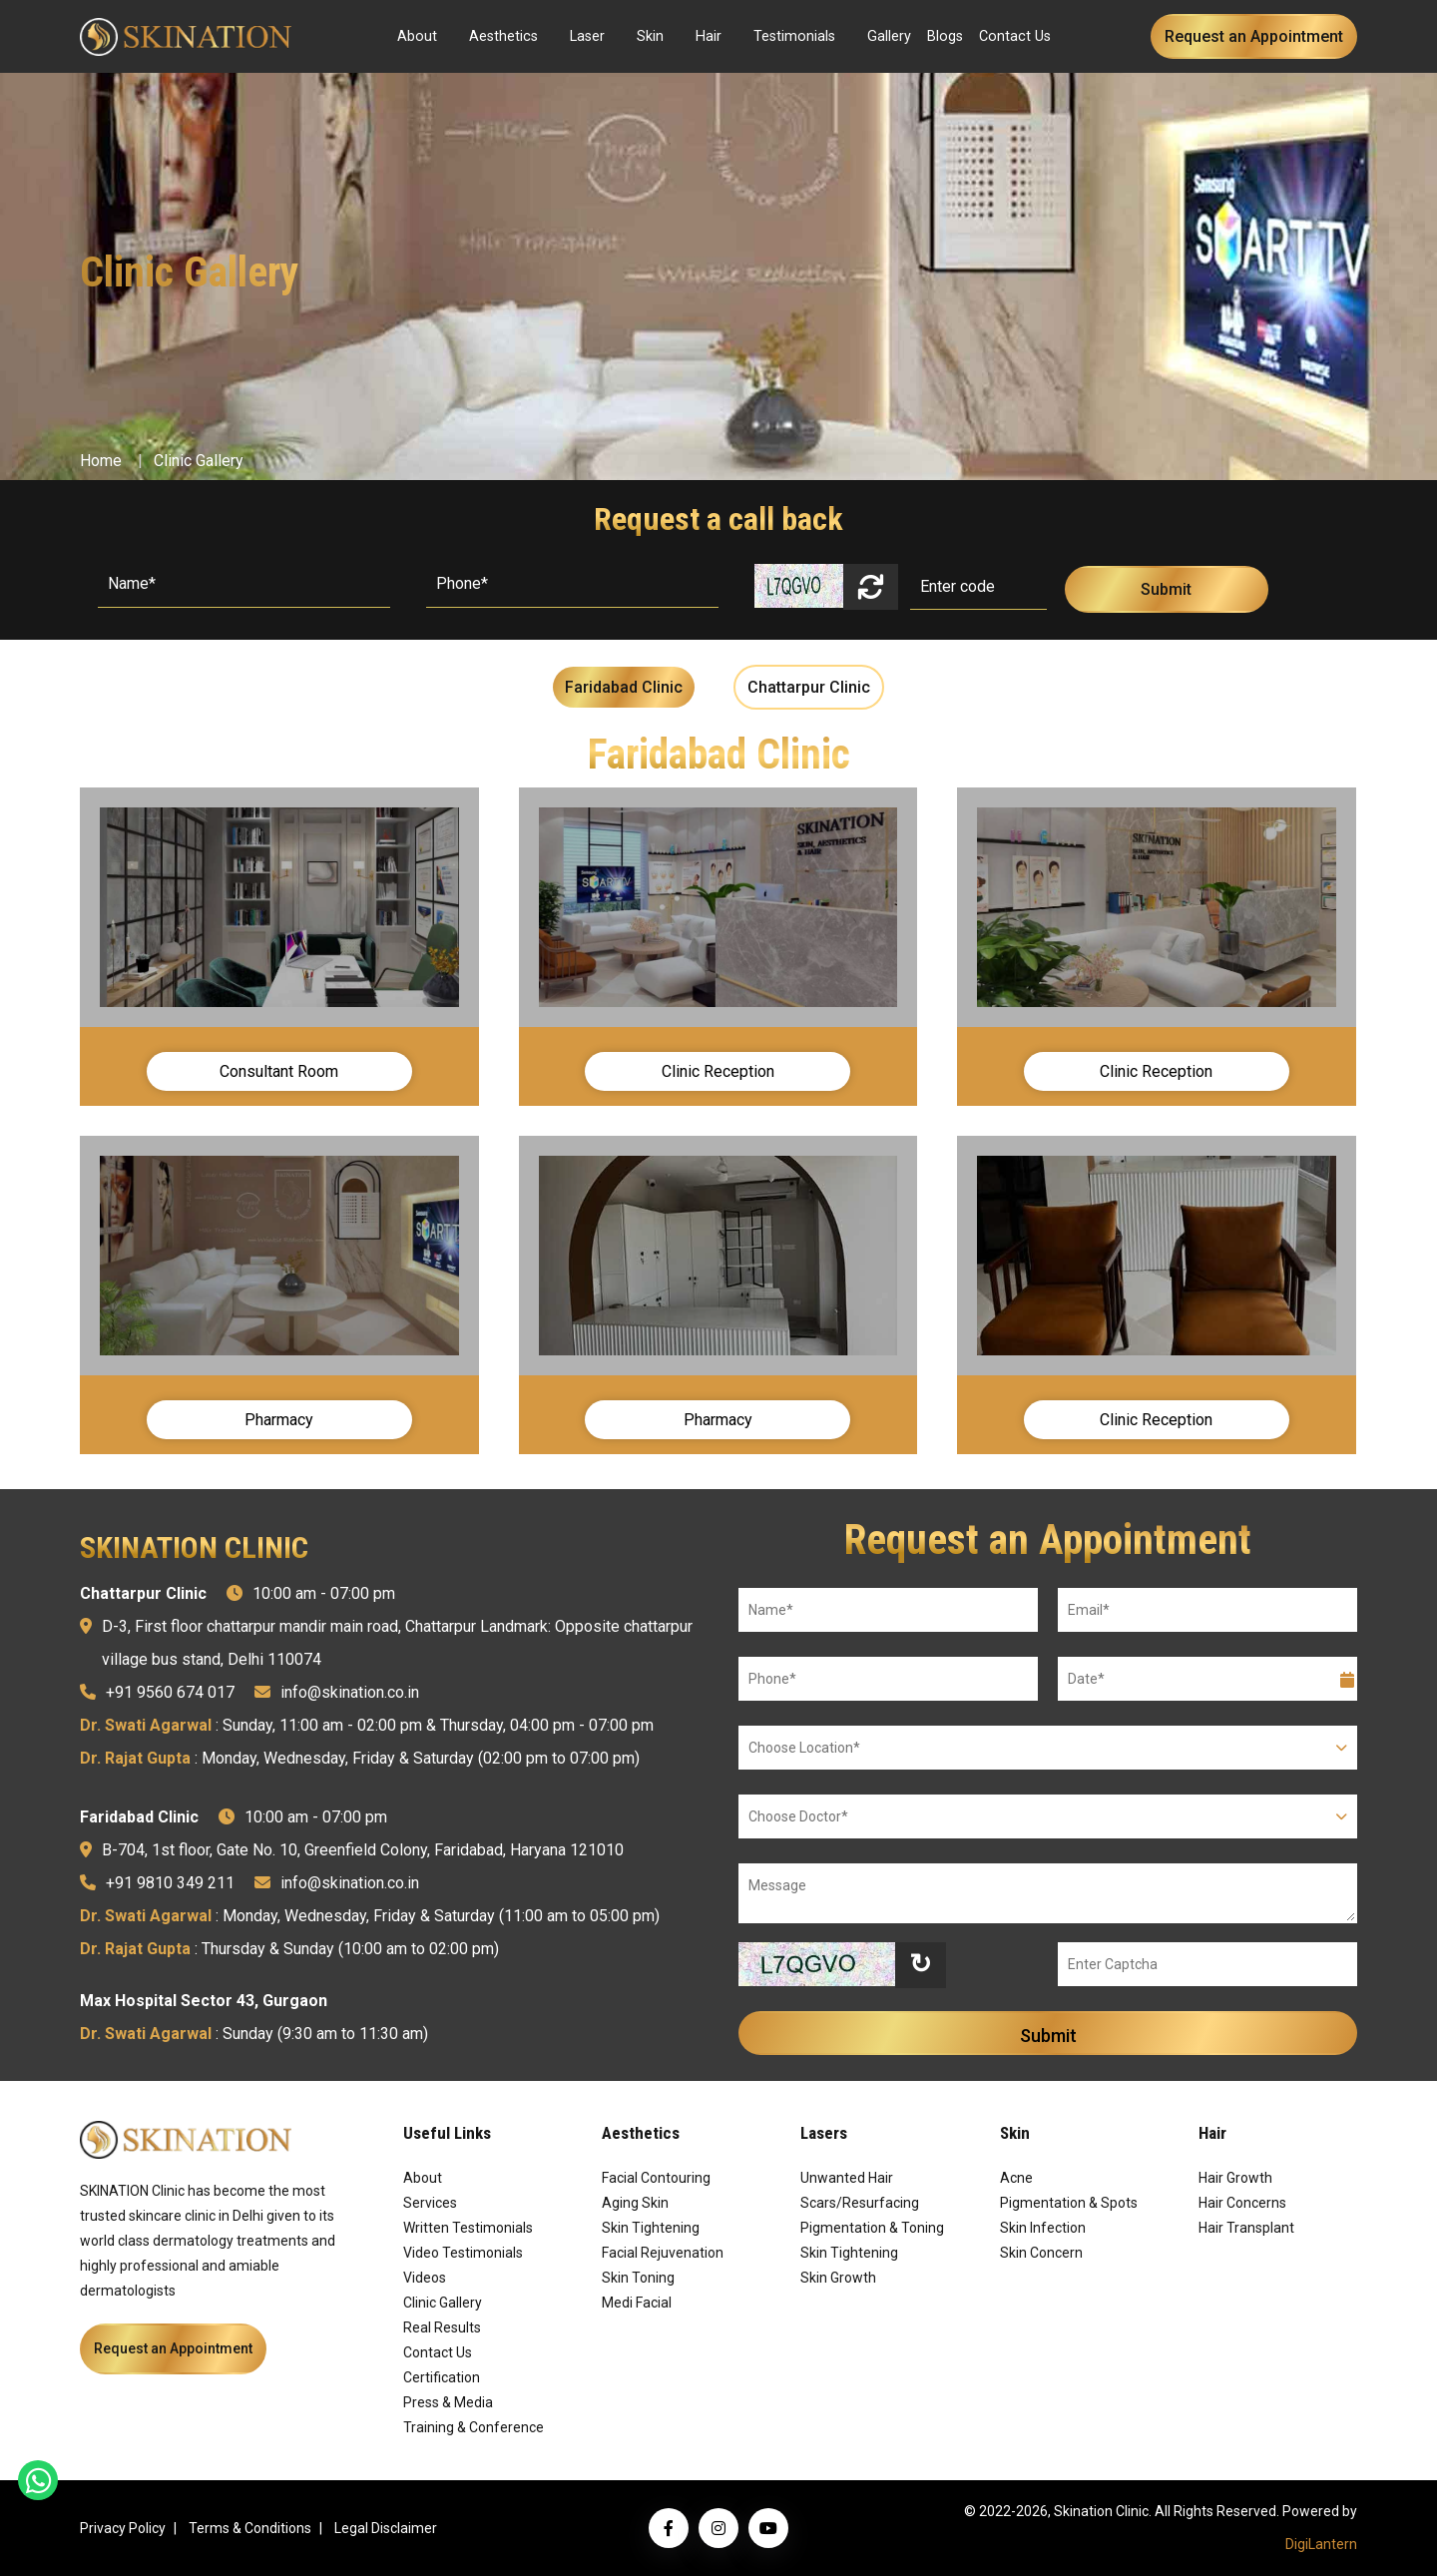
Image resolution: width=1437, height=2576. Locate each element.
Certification (441, 2377)
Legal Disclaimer (385, 2528)
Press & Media (448, 2402)
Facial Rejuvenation (662, 2253)
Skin (650, 36)
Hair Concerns (1242, 2203)
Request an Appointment (1254, 36)
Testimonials (794, 36)
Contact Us (1015, 36)
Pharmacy (278, 1419)
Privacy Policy (123, 2528)
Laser (587, 36)
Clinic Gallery (198, 460)
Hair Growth (1235, 2178)
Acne (1016, 2178)
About (417, 36)
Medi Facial (637, 2303)
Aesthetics (503, 36)
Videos (424, 2278)
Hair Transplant (1246, 2228)
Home (101, 460)
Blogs (945, 36)
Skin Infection (1043, 2228)
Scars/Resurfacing (859, 2203)
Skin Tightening (651, 2228)
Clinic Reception (718, 1071)
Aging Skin (635, 2203)
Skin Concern (1041, 2253)
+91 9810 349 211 (170, 1882)
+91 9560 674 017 (170, 1692)
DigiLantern (1321, 2544)
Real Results (442, 2327)
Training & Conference (473, 2427)
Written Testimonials (468, 2228)
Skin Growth (838, 2278)
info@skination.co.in (349, 1692)
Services (430, 2203)
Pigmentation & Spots (1069, 2203)
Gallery (889, 36)
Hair (708, 36)
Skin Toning (638, 2278)
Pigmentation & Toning (872, 2228)
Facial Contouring (656, 2178)
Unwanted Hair (846, 2178)
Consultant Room (279, 1071)
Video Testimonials (463, 2253)
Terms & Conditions (250, 2528)
